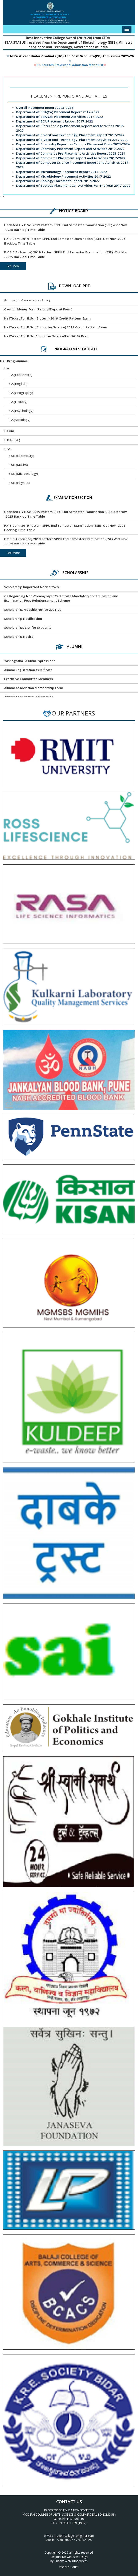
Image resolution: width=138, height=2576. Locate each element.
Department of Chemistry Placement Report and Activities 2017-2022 (70, 149)
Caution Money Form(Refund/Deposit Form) (38, 309)
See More (13, 266)
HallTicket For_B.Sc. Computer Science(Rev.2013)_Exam (46, 336)
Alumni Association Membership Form (33, 688)
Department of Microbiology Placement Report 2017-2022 (61, 172)
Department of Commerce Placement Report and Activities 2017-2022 (71, 158)
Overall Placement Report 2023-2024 (44, 107)
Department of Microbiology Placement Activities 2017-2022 (63, 176)
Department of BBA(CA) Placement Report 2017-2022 (57, 112)
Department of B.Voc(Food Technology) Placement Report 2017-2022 (70, 135)
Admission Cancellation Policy (27, 300)
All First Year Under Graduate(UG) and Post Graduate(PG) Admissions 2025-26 (70, 56)
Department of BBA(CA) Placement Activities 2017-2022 (59, 116)
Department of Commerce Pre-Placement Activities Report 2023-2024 (70, 153)
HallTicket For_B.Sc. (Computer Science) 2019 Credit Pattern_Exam (55, 327)
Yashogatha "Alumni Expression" (29, 661)
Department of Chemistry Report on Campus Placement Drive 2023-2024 (73, 144)
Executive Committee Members (28, 679)
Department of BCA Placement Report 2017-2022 (54, 121)
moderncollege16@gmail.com (74, 2536)
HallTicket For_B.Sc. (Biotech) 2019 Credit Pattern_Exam (47, 318)
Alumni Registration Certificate (28, 670)
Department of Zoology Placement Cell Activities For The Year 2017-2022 (73, 185)
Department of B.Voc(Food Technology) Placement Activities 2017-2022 (72, 139)
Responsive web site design (69, 2557)
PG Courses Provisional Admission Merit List (68, 65)
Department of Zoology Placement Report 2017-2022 (58, 181)
